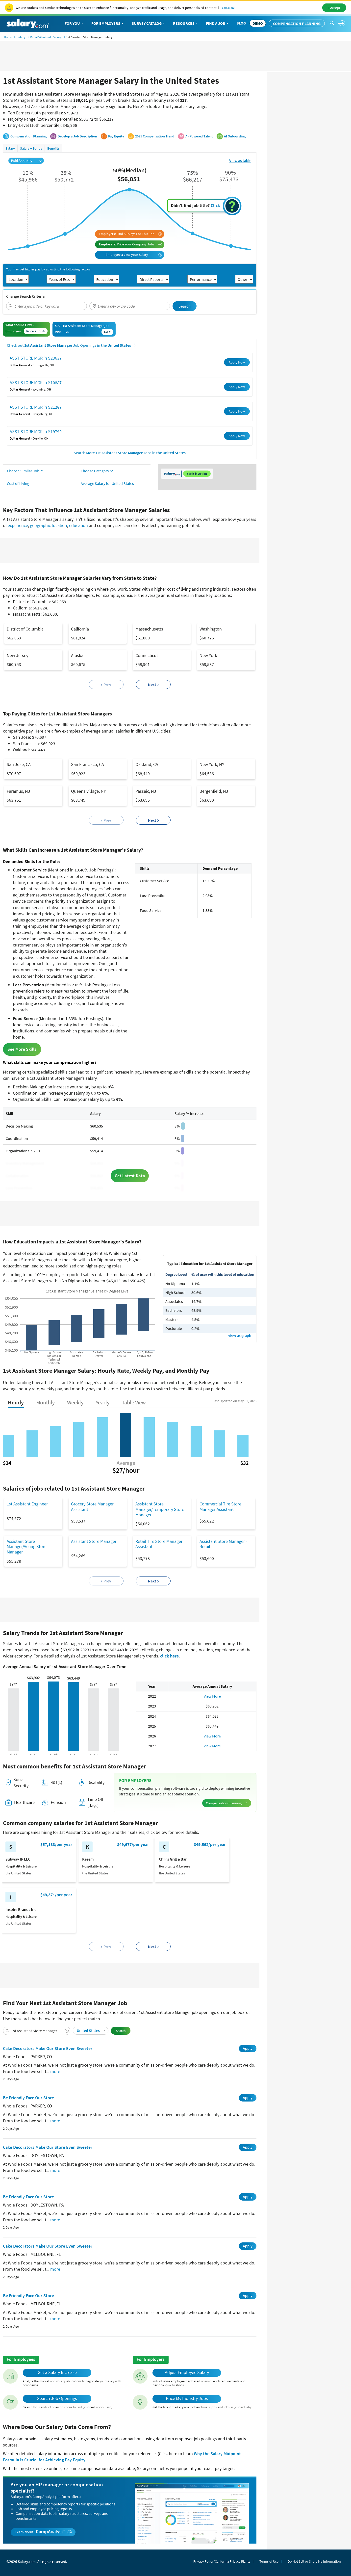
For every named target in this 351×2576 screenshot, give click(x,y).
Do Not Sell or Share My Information (314, 2561)
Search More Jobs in (130, 452)
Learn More (228, 8)
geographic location (48, 525)
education (78, 525)
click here (169, 1656)
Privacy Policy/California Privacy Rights (221, 2561)
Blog (241, 23)
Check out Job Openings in (71, 345)
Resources (186, 23)
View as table (240, 160)
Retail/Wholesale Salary (46, 37)
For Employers (107, 23)
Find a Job (217, 23)
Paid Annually (26, 160)
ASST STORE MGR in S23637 (36, 358)
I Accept (334, 7)
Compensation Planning (297, 23)
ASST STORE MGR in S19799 (36, 431)
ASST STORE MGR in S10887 (36, 382)
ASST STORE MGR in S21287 (36, 407)
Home (8, 37)
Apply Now (237, 362)
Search (184, 306)
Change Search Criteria (25, 296)
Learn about (43, 2532)
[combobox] (46, 306)
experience (18, 525)
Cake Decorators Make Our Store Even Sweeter (47, 2048)
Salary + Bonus (31, 148)
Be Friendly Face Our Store (28, 2098)
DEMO (257, 23)
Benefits (53, 148)
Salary (21, 37)
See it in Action (197, 473)
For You (74, 23)
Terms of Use (268, 2561)
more (55, 2071)
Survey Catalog (149, 23)
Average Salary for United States (107, 483)
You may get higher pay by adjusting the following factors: (48, 269)
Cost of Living (18, 483)
